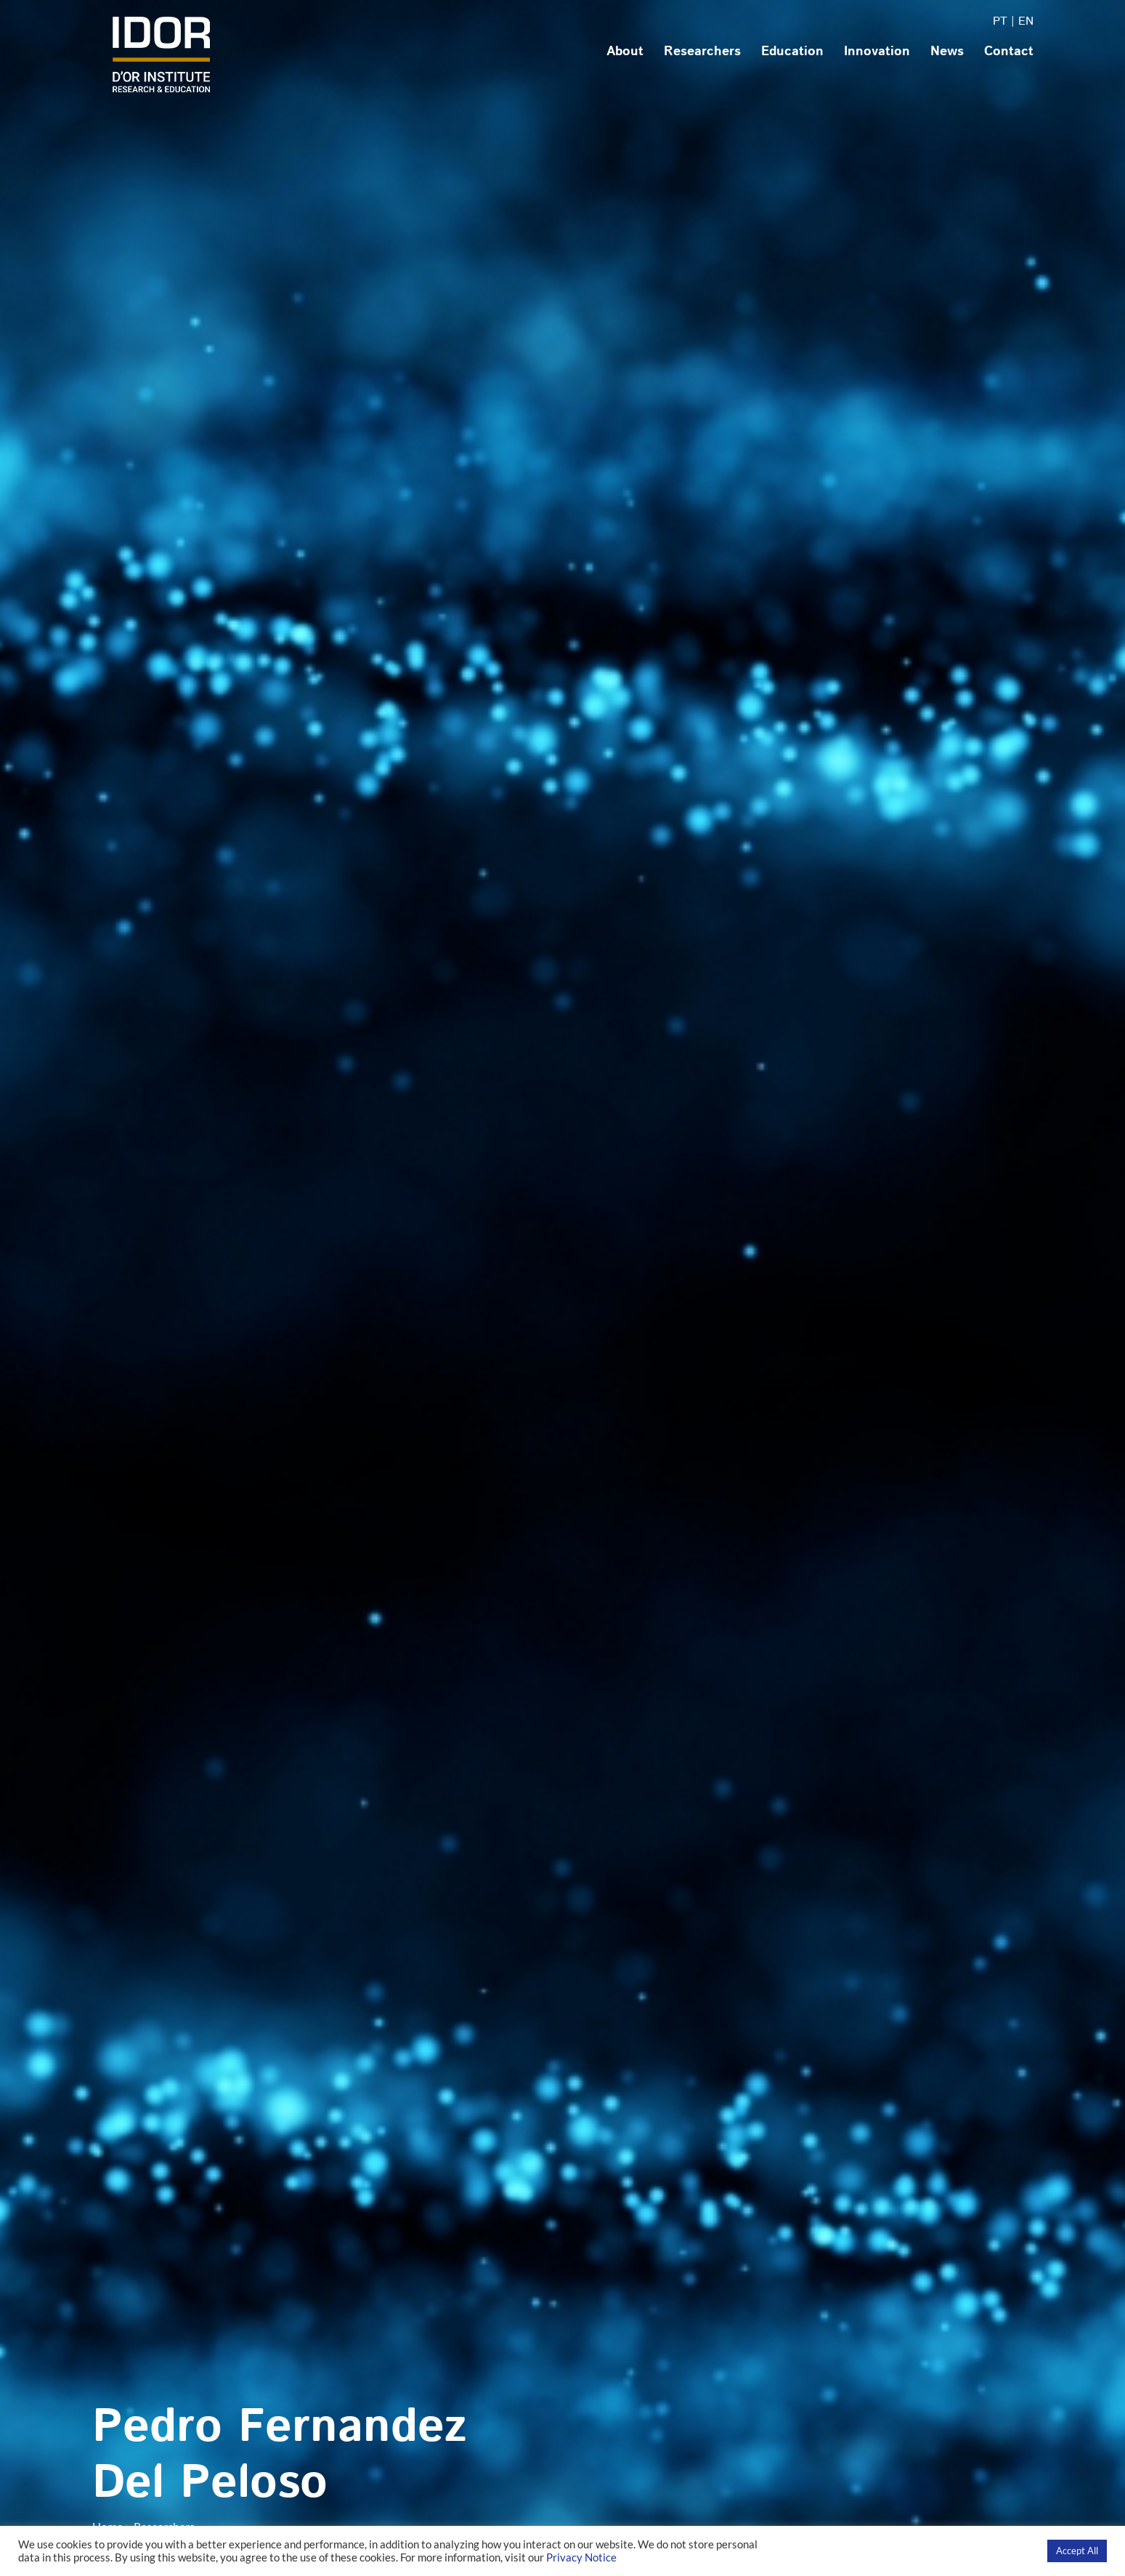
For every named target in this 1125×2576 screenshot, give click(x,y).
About (624, 51)
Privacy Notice (581, 2557)
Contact (1008, 51)
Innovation (877, 51)
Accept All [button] (1077, 2550)
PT (1000, 21)
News (947, 51)
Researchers (702, 51)
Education (792, 51)
